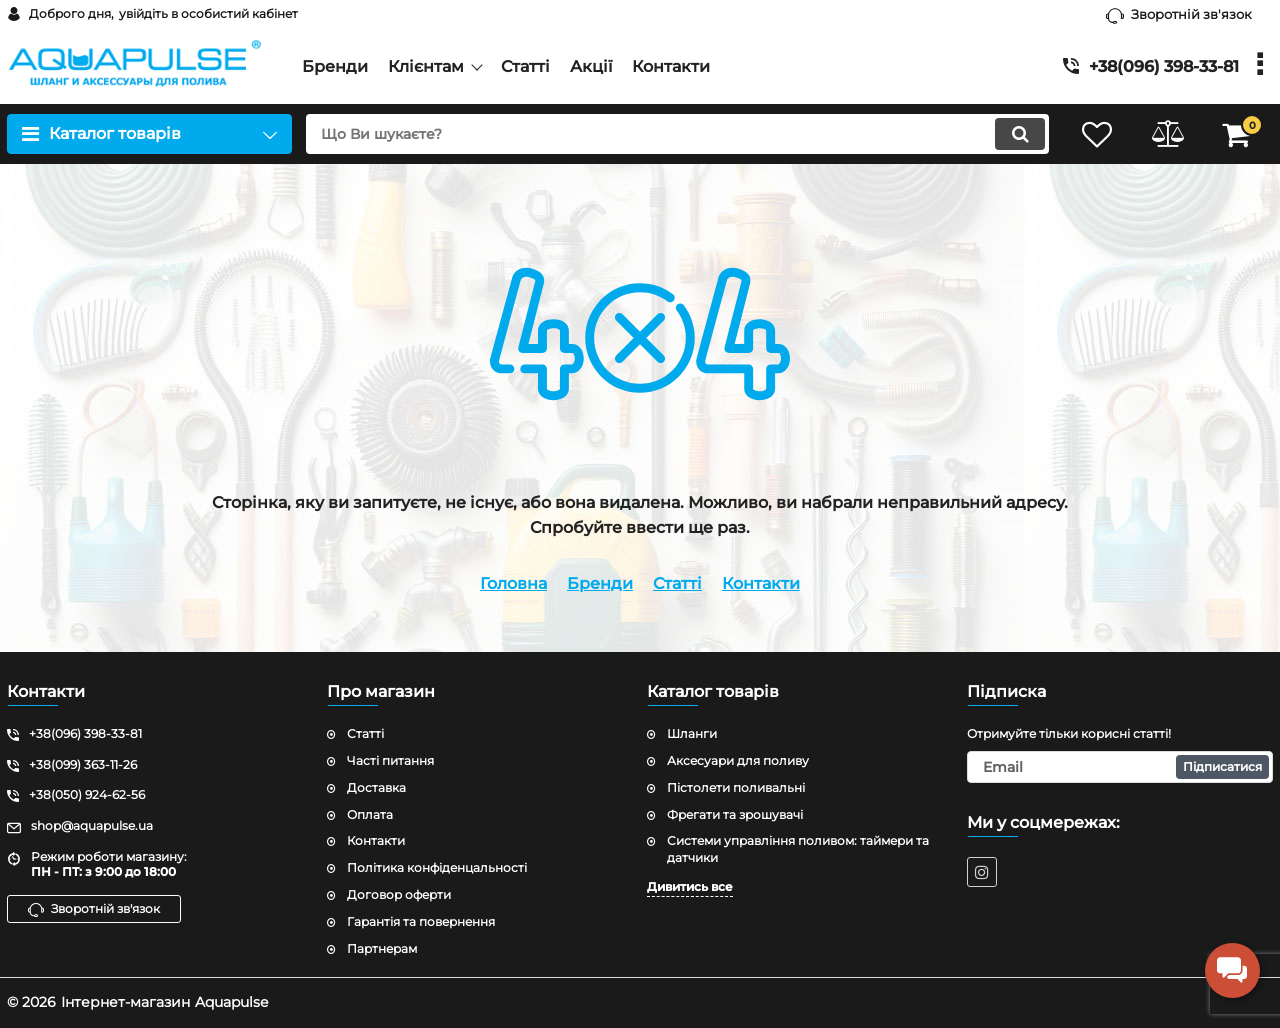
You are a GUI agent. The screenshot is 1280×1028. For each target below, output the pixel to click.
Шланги (692, 733)
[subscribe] (1120, 767)
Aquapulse (231, 1002)
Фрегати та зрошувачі (735, 814)
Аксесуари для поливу (738, 760)
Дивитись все (690, 886)
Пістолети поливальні (736, 787)
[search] (677, 134)
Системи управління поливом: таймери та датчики (798, 849)
